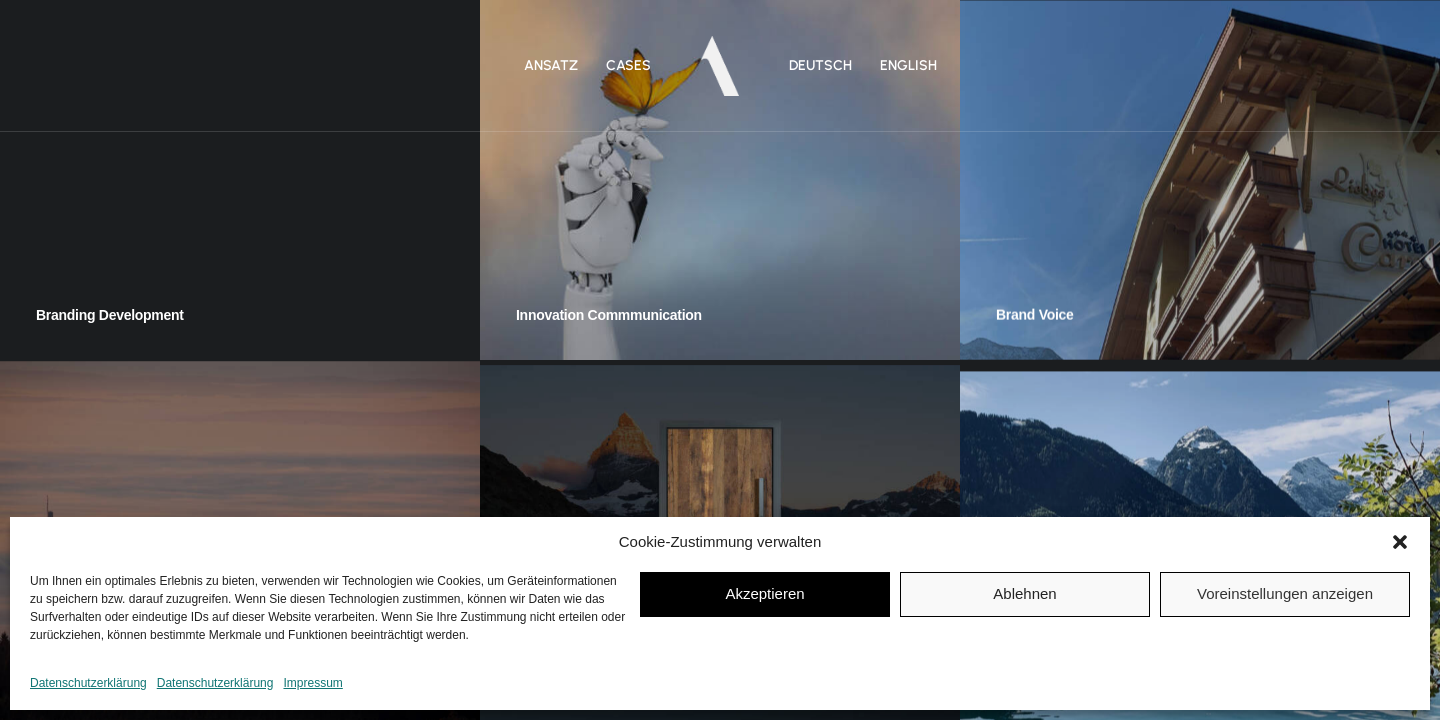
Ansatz (551, 65)
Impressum (312, 683)
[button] (1400, 542)
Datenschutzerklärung (88, 683)
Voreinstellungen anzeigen (1285, 593)
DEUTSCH (820, 65)
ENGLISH (908, 65)
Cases (628, 65)
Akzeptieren (764, 593)
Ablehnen (1024, 593)
